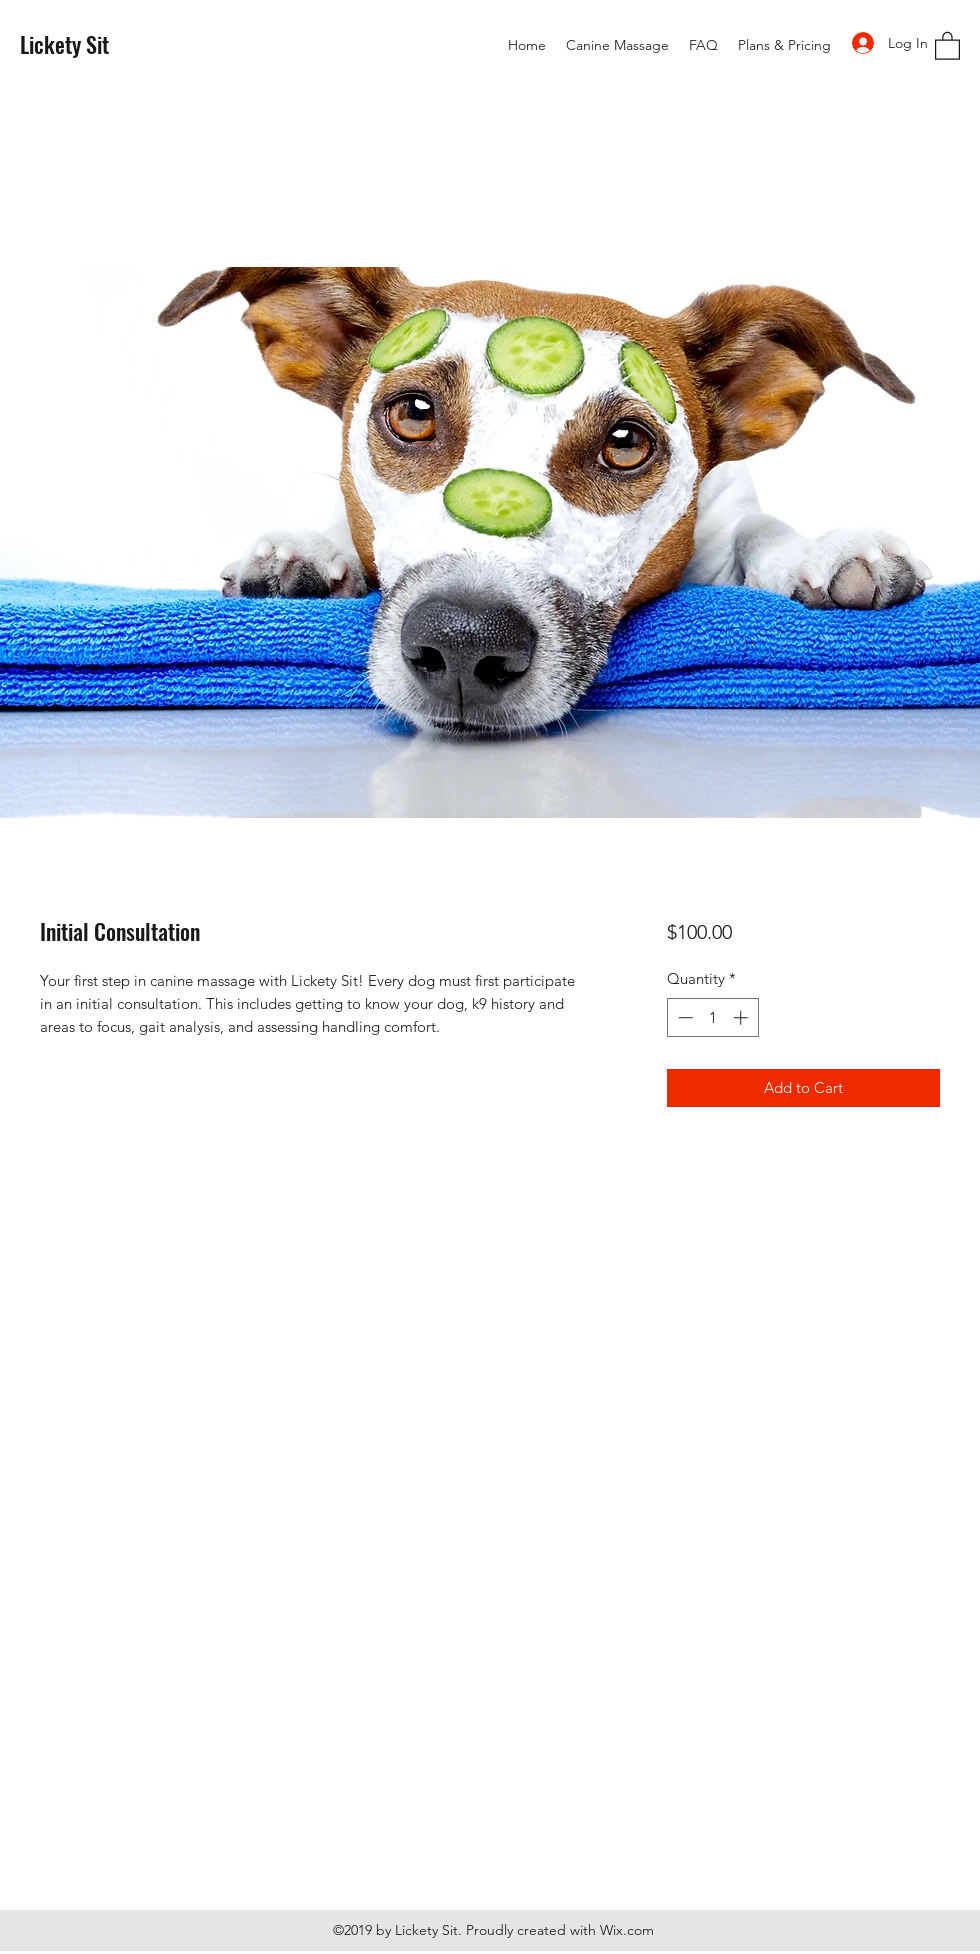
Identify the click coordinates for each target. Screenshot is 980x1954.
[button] (947, 45)
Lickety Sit (64, 44)
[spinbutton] (712, 1017)
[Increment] (742, 1017)
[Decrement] (683, 1017)
